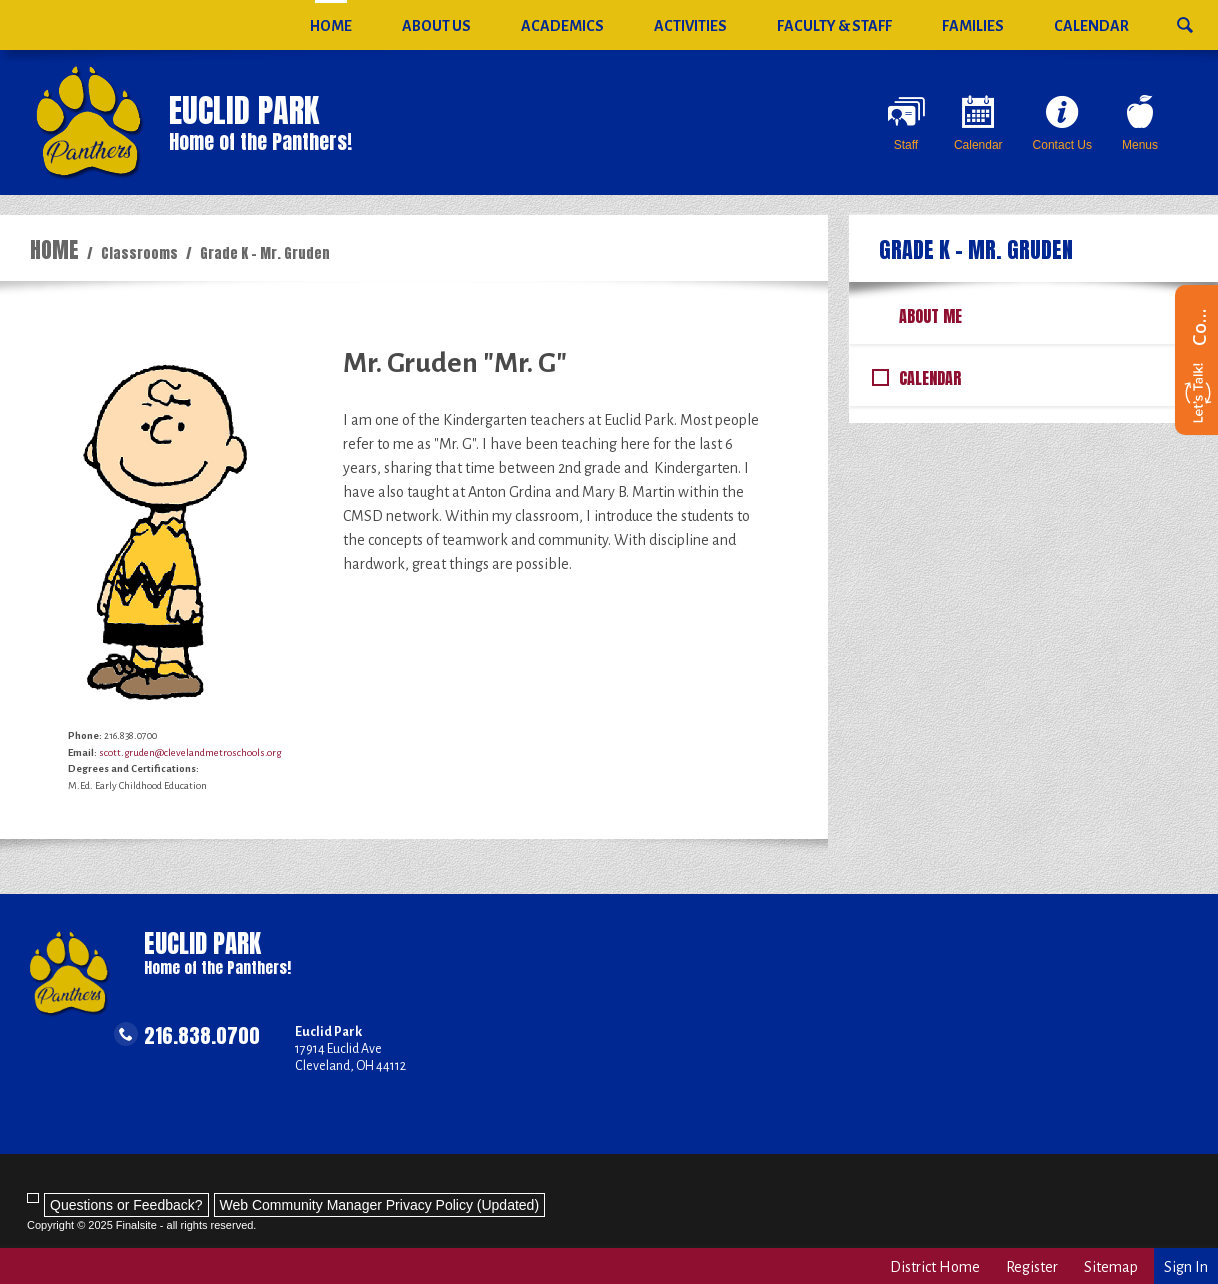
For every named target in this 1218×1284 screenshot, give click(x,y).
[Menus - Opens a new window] (1140, 123)
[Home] (331, 25)
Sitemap (1111, 1267)
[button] (1184, 17)
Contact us (1199, 326)
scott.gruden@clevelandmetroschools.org (190, 752)
